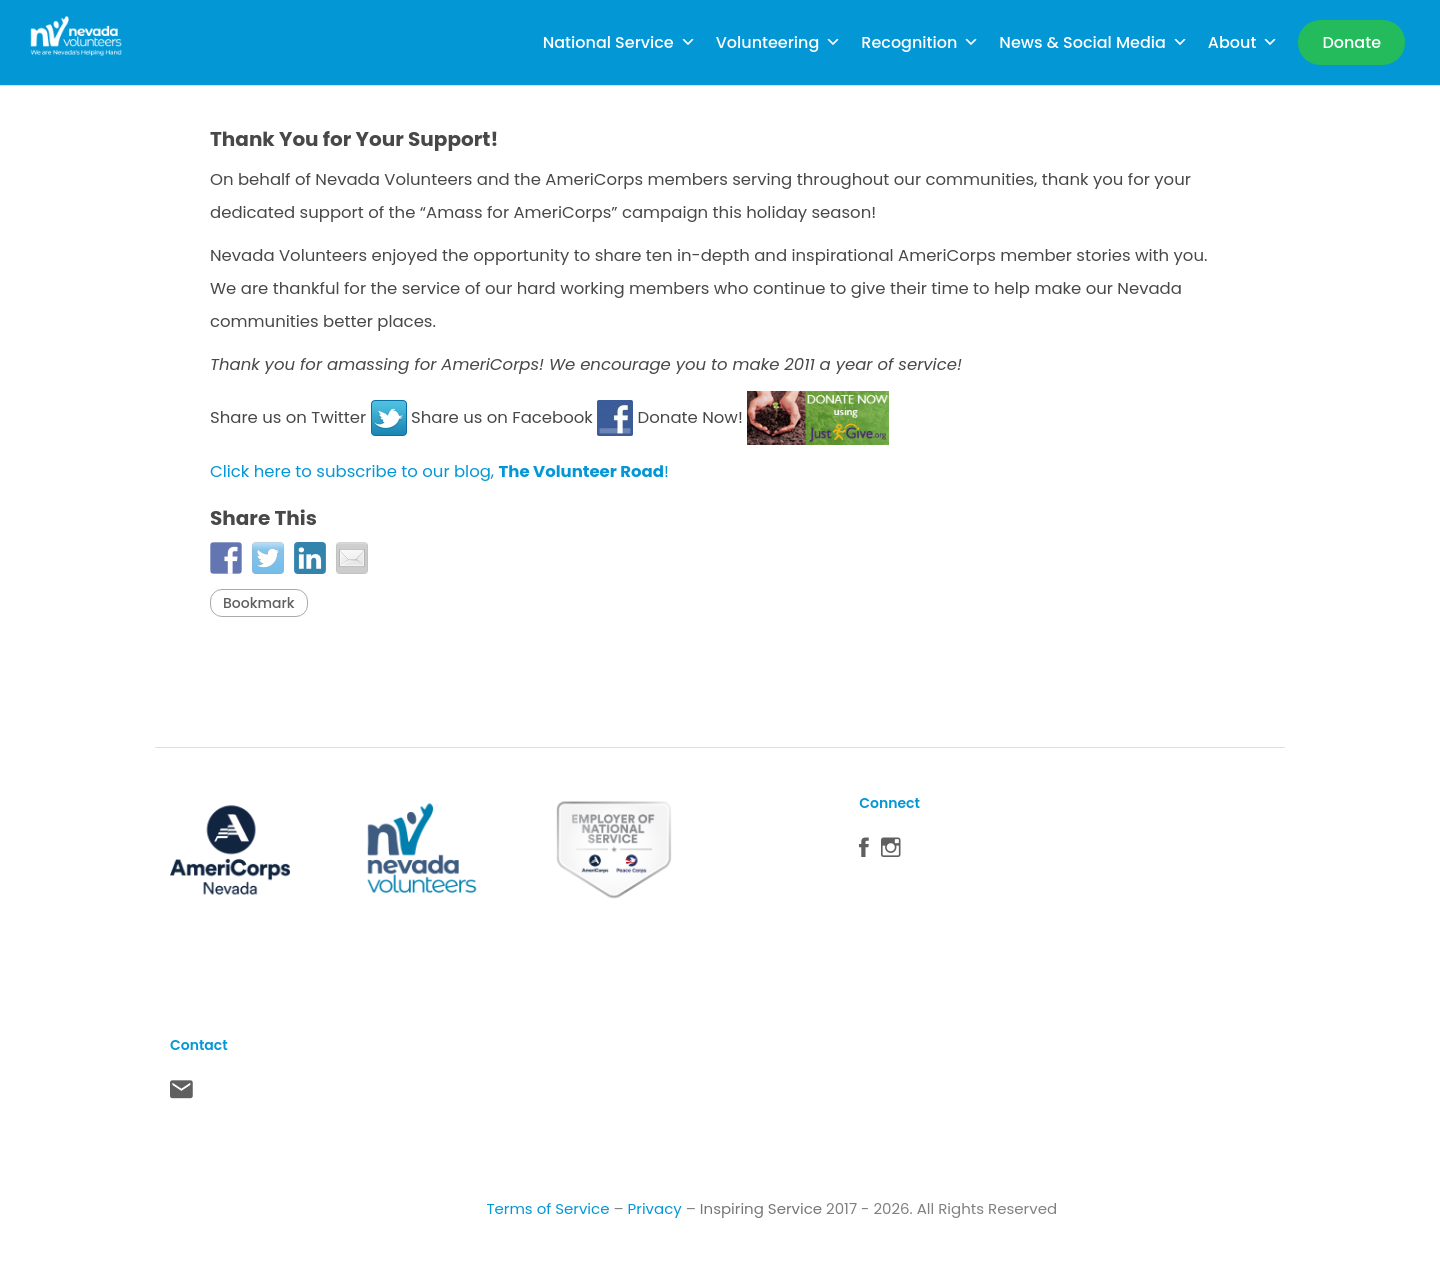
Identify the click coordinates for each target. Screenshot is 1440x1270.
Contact (181, 1094)
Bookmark (259, 603)
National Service (619, 42)
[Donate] (1351, 42)
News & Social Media (1093, 42)
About (1243, 42)
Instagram (891, 852)
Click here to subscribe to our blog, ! (439, 471)
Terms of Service (547, 1208)
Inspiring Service (761, 1208)
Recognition (920, 42)
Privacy (655, 1208)
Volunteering (779, 42)
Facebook (864, 852)
